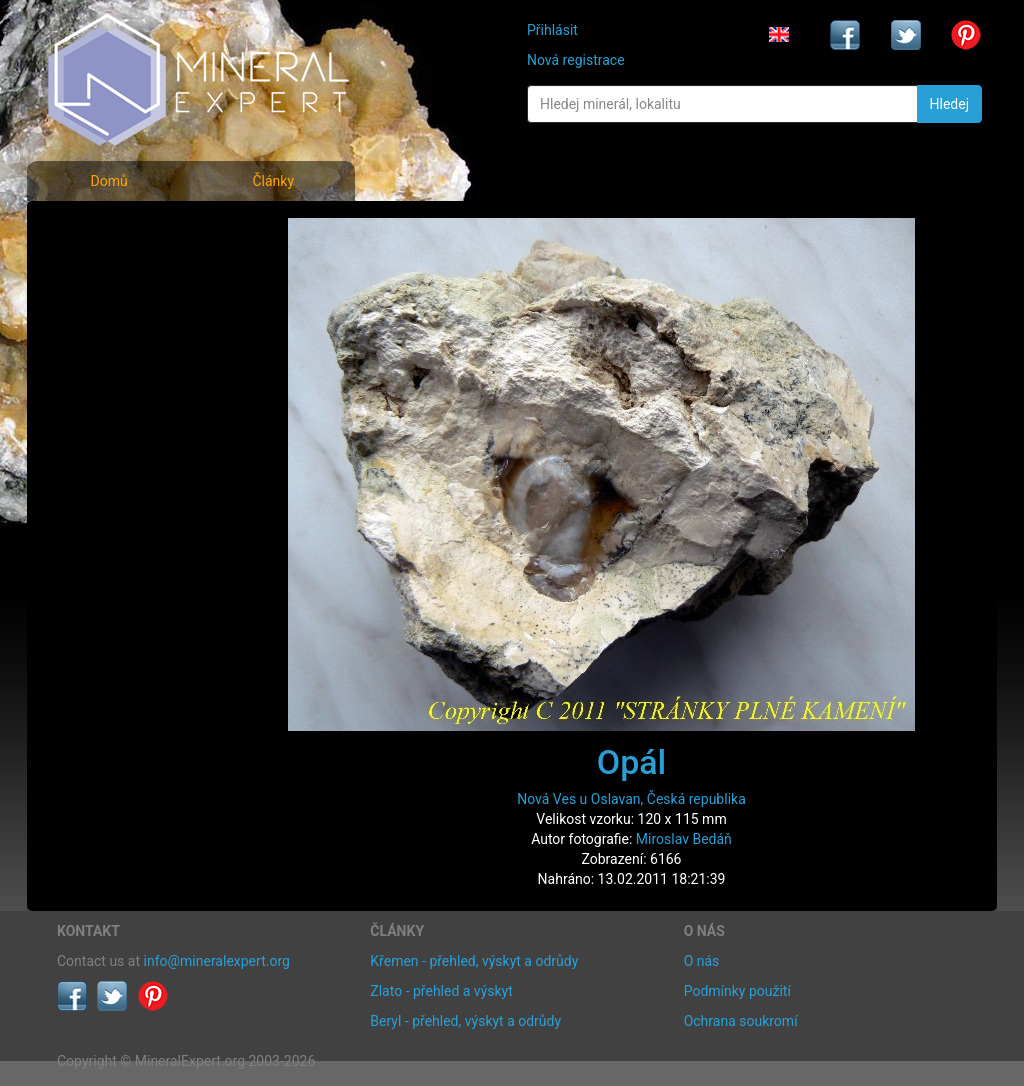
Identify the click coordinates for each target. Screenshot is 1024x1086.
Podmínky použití (737, 991)
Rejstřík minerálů (126, 274)
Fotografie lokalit (126, 318)
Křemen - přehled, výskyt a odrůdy (474, 961)
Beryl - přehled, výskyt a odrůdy (465, 1021)
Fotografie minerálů (136, 230)
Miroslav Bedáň (684, 839)
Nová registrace (576, 60)
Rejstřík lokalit (115, 362)
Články (273, 181)
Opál (632, 762)
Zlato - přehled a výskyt (441, 991)
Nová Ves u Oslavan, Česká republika (631, 799)
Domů (108, 181)
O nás (702, 961)
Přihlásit (552, 30)
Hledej (949, 104)
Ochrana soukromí (741, 1021)
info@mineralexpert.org (217, 961)
